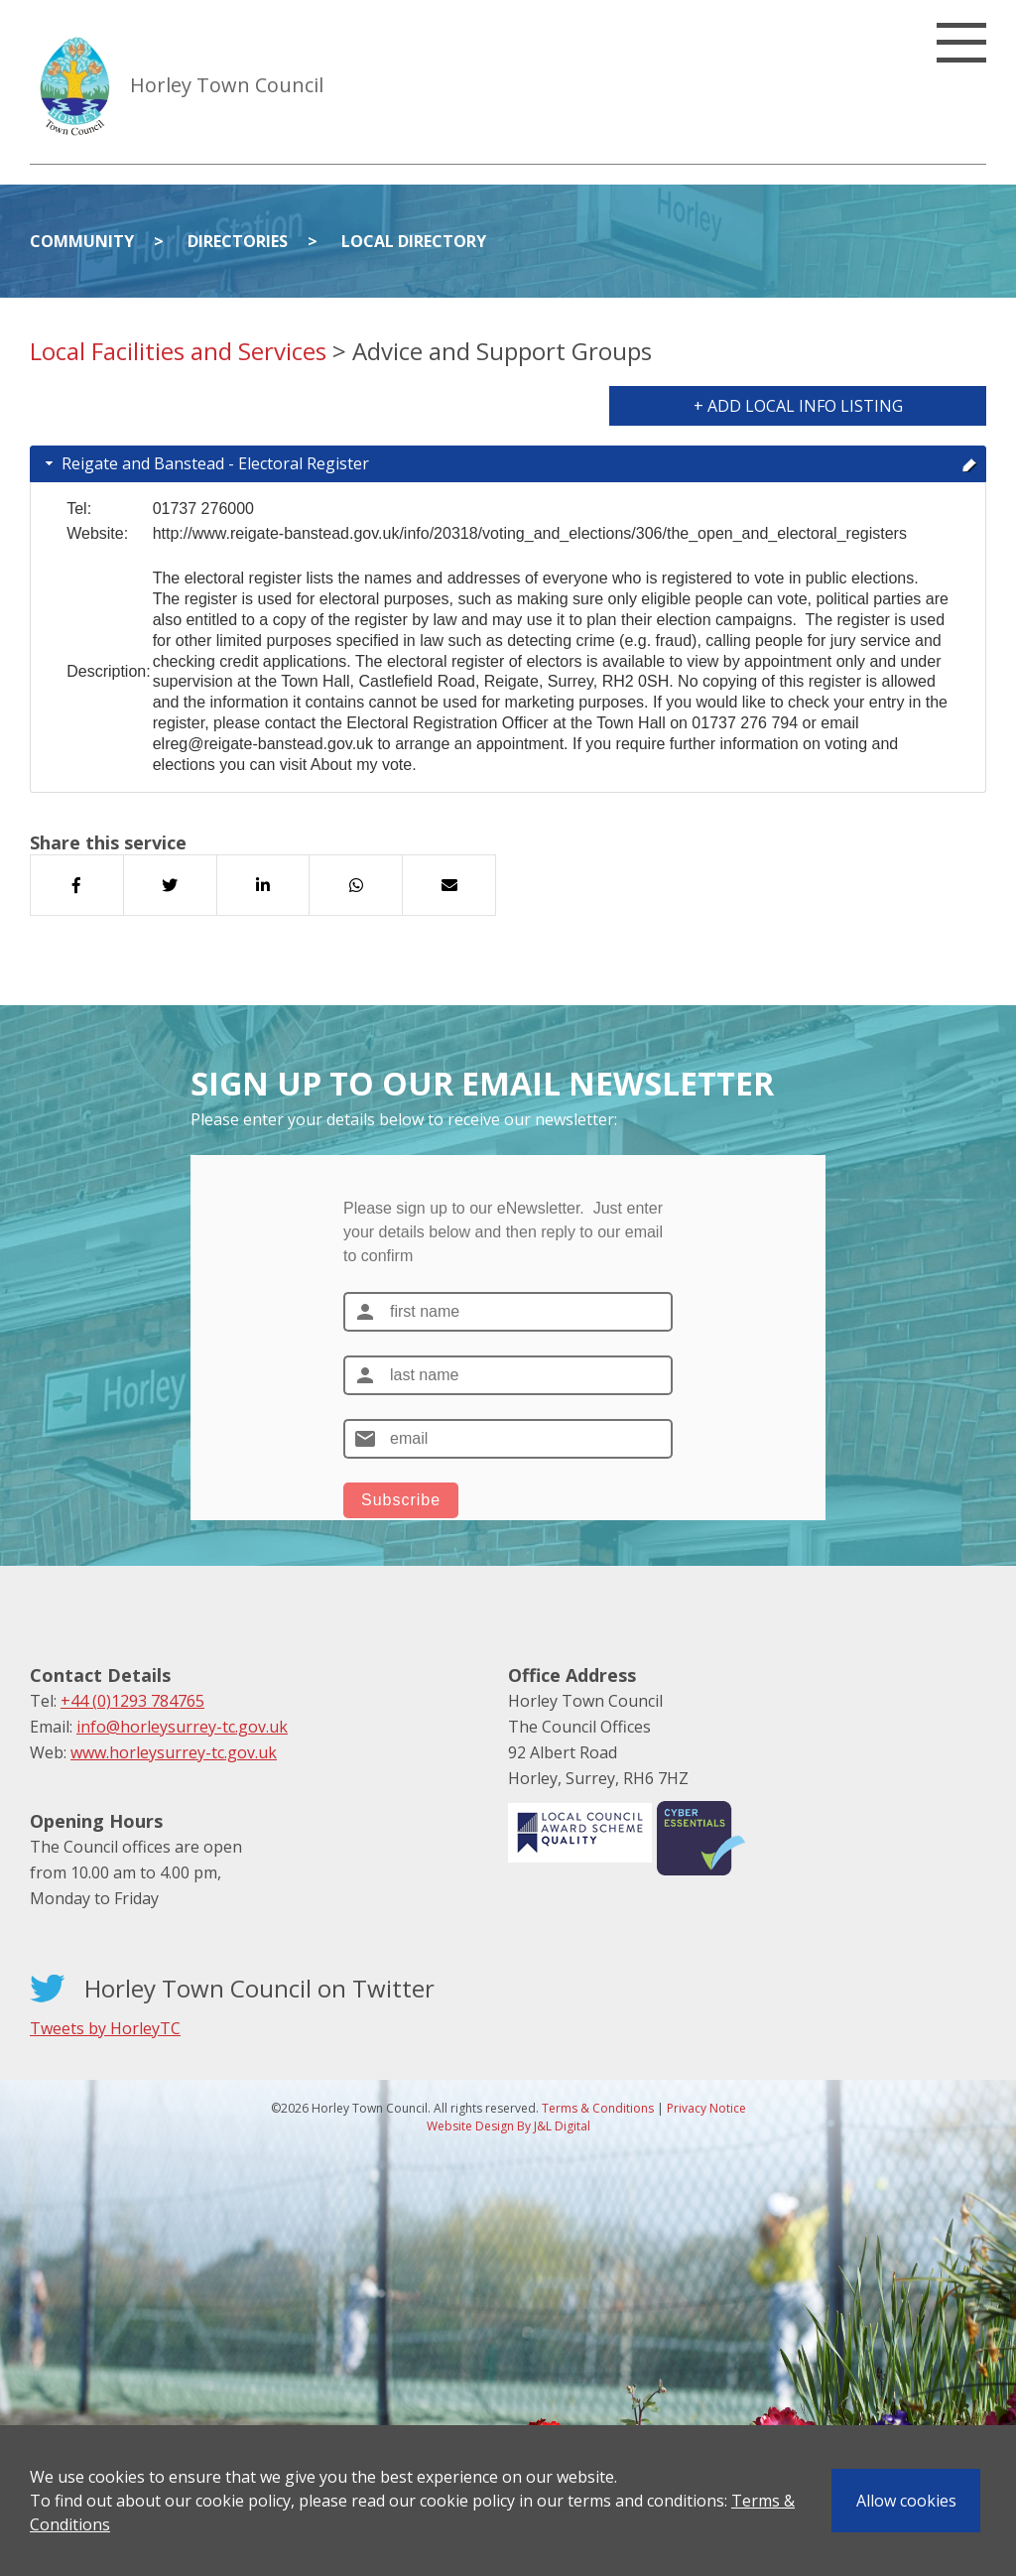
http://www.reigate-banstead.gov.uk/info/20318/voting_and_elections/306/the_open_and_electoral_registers (530, 533)
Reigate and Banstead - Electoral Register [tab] (509, 463)
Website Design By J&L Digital (508, 2126)
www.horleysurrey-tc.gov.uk (173, 1752)
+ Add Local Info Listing (798, 406)
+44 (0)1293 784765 (132, 1701)
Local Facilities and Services (178, 350)
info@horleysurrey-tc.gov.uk (182, 1727)
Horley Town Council (226, 84)
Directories (238, 241)
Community (82, 241)
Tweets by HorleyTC (105, 2028)
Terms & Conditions (598, 2108)
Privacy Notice (706, 2108)
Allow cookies (906, 2501)
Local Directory (413, 241)
